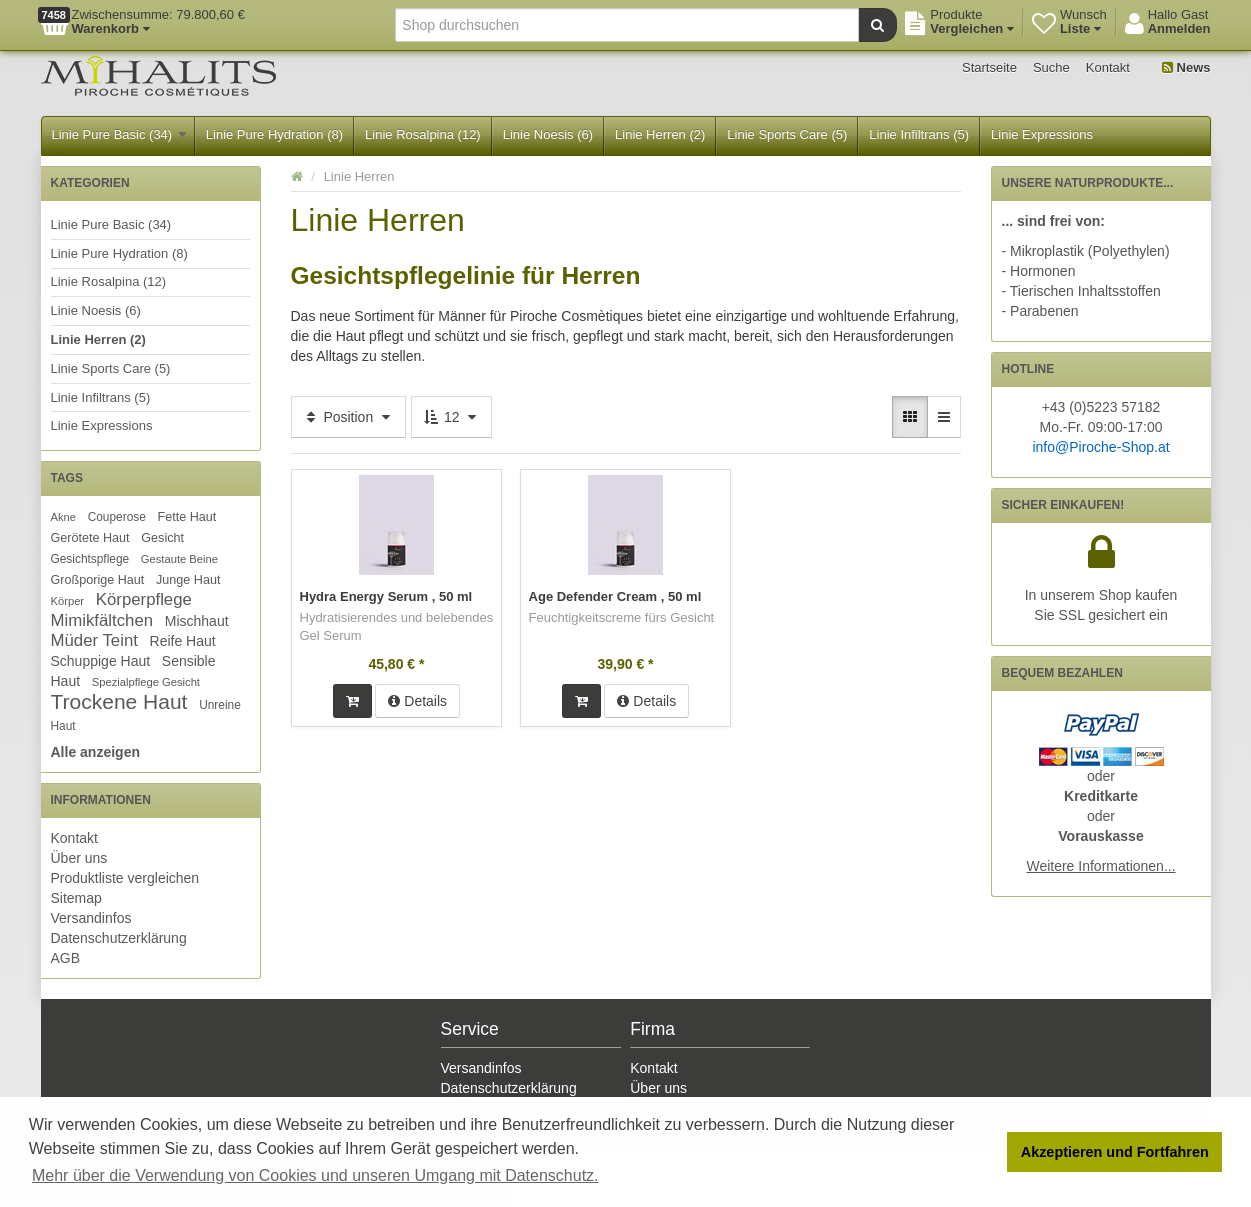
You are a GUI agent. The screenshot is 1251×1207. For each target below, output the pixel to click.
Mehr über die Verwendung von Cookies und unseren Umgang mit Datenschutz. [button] (315, 1175)
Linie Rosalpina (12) (423, 134)
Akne (64, 517)
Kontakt (1108, 67)
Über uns (79, 858)
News (1186, 67)
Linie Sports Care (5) (787, 134)
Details (417, 701)
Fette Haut (187, 517)
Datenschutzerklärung (119, 938)
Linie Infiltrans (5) (919, 134)
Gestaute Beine (179, 559)
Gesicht (162, 538)
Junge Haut (188, 580)
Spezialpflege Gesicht (146, 682)
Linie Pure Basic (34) (119, 134)
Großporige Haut (98, 580)
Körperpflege (144, 599)
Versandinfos (91, 918)
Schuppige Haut (101, 661)
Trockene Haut (119, 701)
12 (451, 417)
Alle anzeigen (95, 752)
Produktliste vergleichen (125, 878)
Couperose (117, 517)
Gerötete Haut (90, 538)
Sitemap (76, 898)
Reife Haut (183, 641)
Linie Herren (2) (660, 134)
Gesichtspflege (90, 559)
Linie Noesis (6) (548, 134)
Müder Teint (94, 640)
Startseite (989, 67)
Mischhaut (197, 621)
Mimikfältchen (102, 620)
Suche (1051, 67)
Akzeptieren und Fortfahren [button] (1115, 1152)
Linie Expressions (1042, 134)
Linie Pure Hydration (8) (274, 134)
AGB (66, 958)
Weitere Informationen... (1100, 866)
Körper (68, 601)
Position (349, 417)
